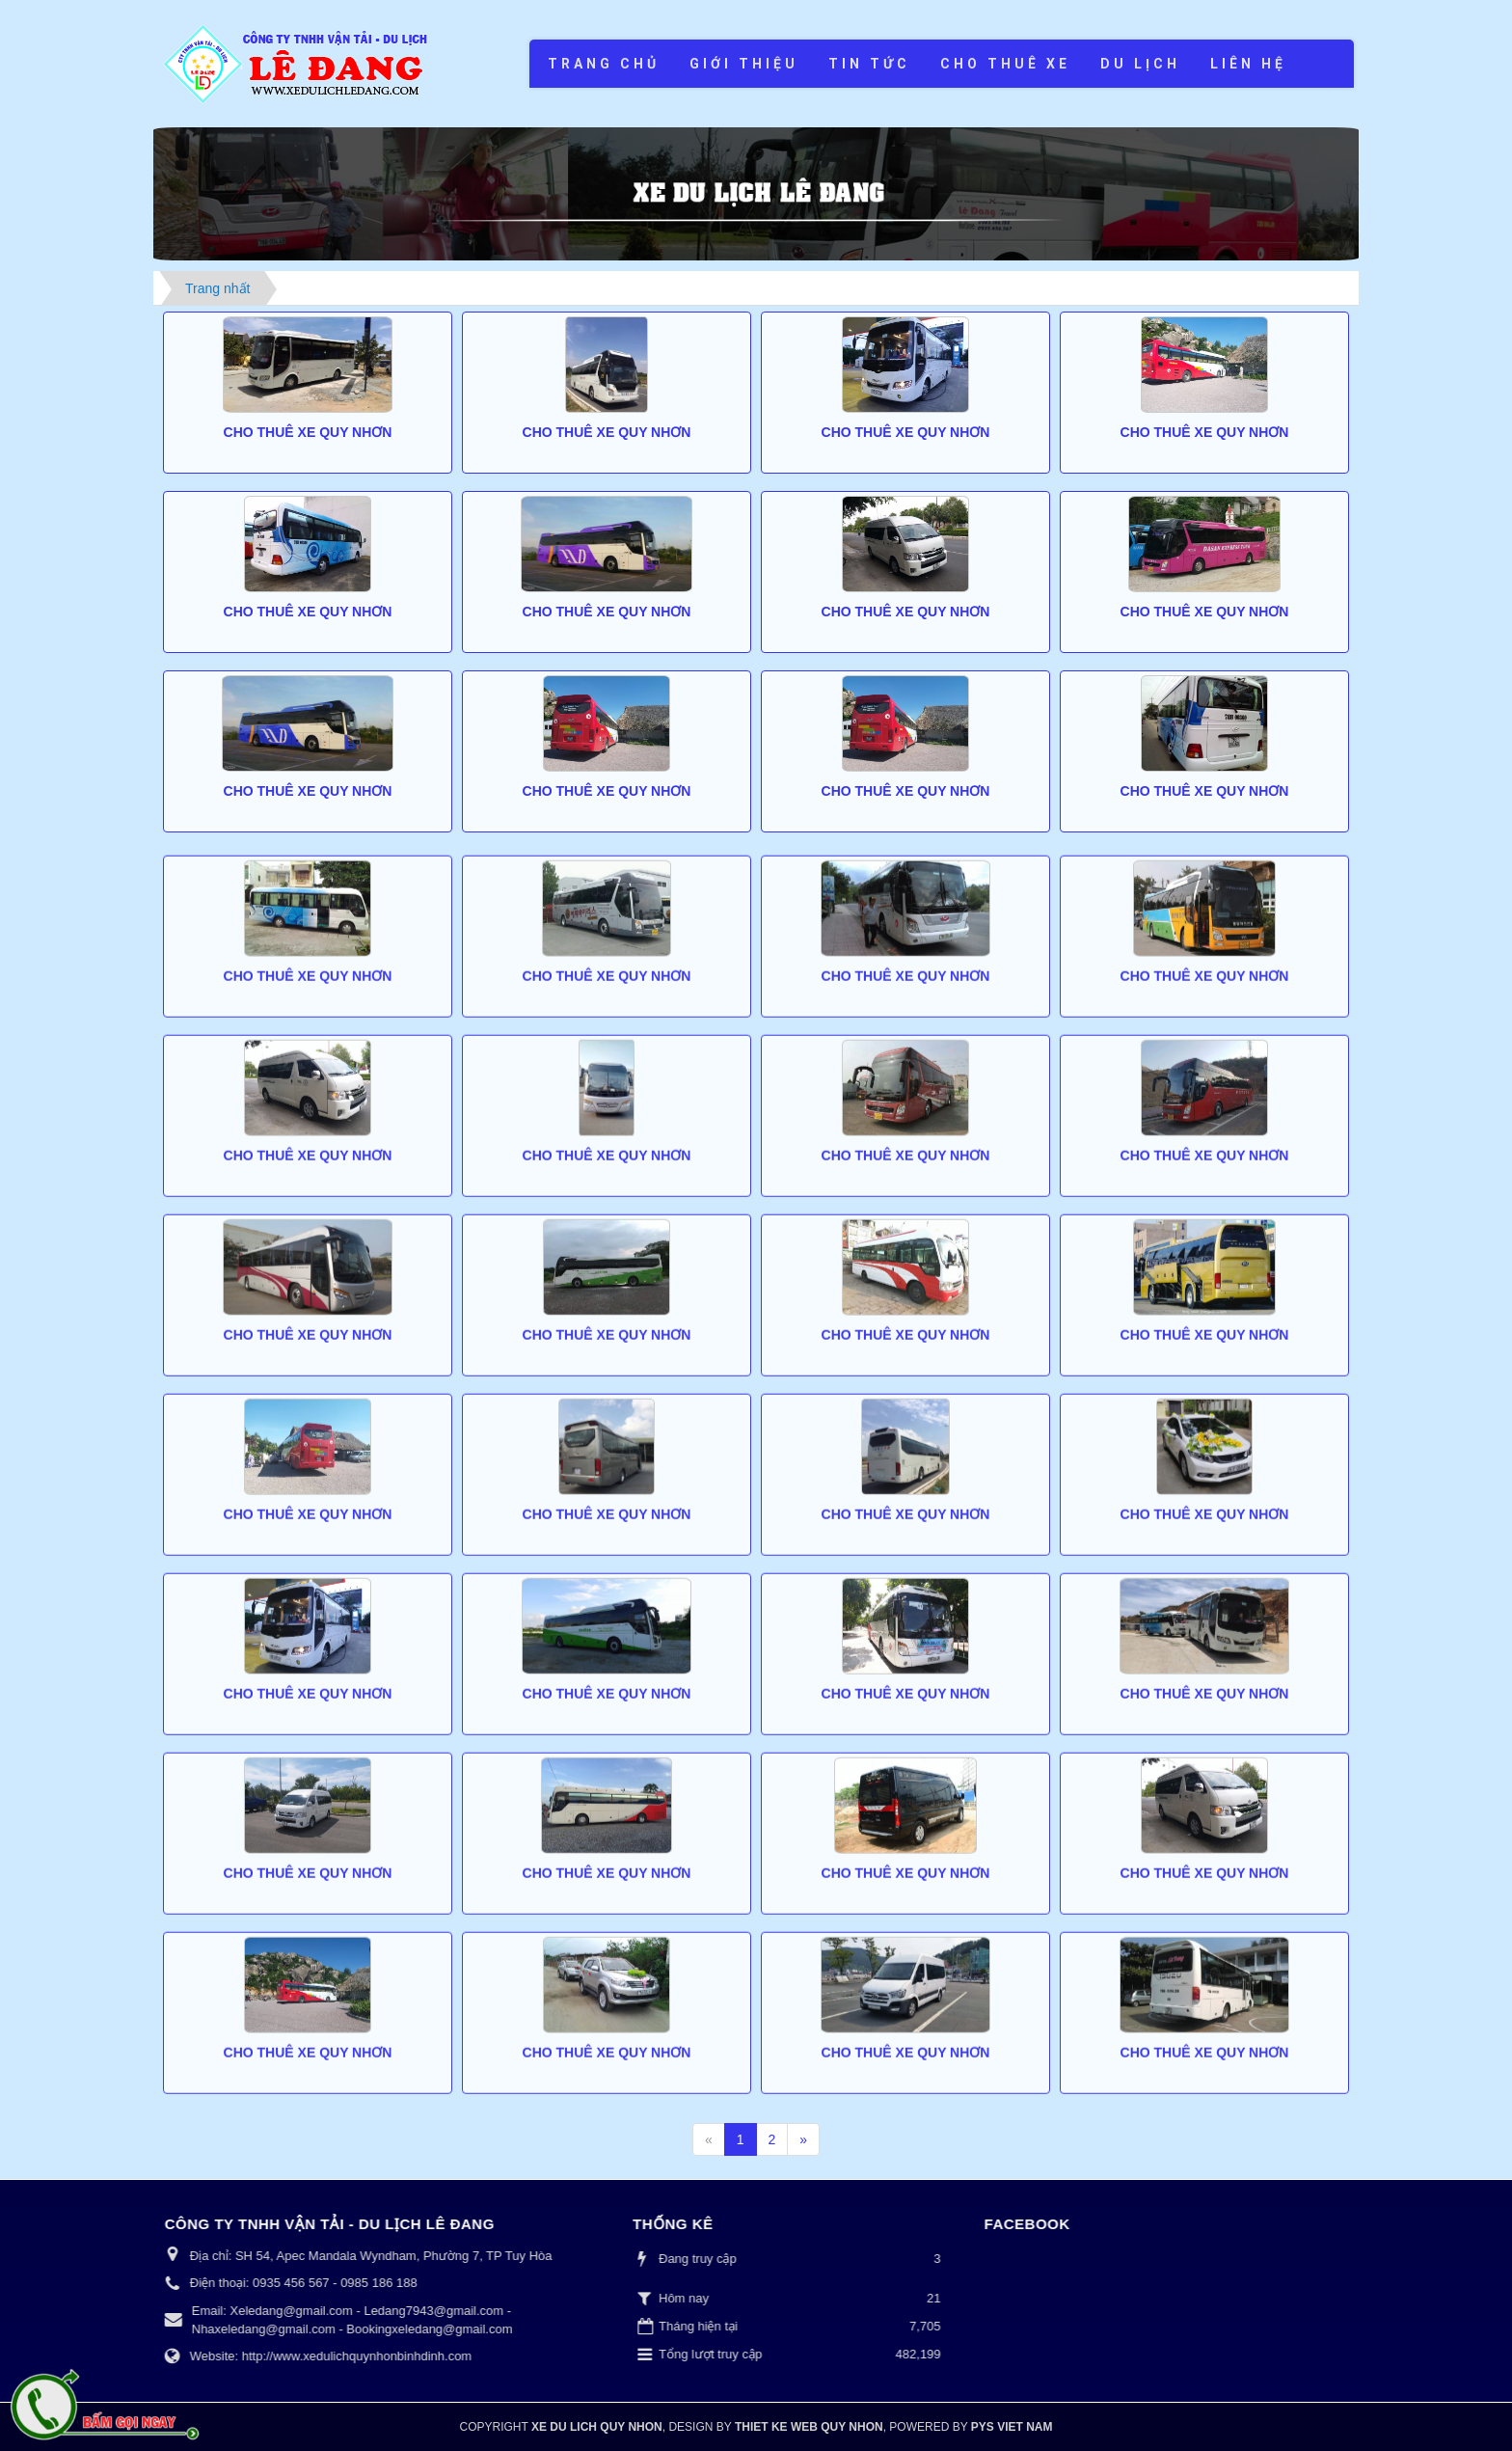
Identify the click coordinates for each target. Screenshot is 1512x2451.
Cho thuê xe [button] (1005, 63)
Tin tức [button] (869, 63)
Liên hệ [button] (1248, 63)
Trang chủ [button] (604, 63)
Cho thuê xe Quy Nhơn (308, 432)
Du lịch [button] (1140, 63)
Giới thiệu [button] (743, 63)
